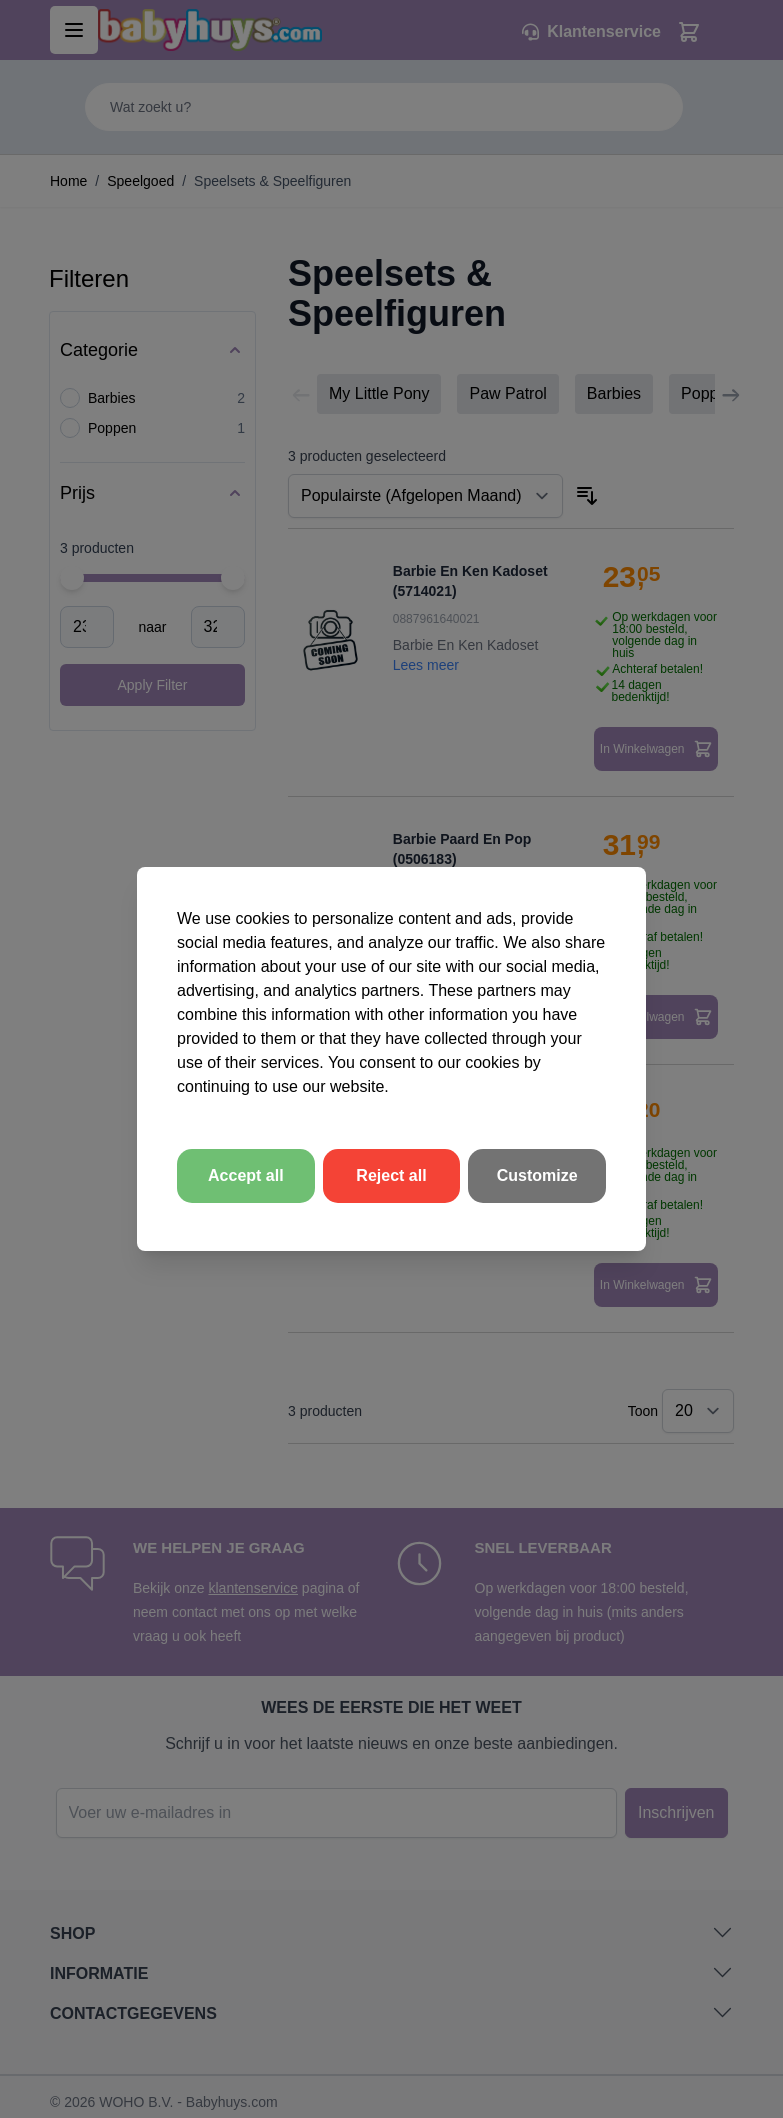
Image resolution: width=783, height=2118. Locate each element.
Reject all (391, 1175)
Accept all (246, 1175)
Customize (537, 1175)
